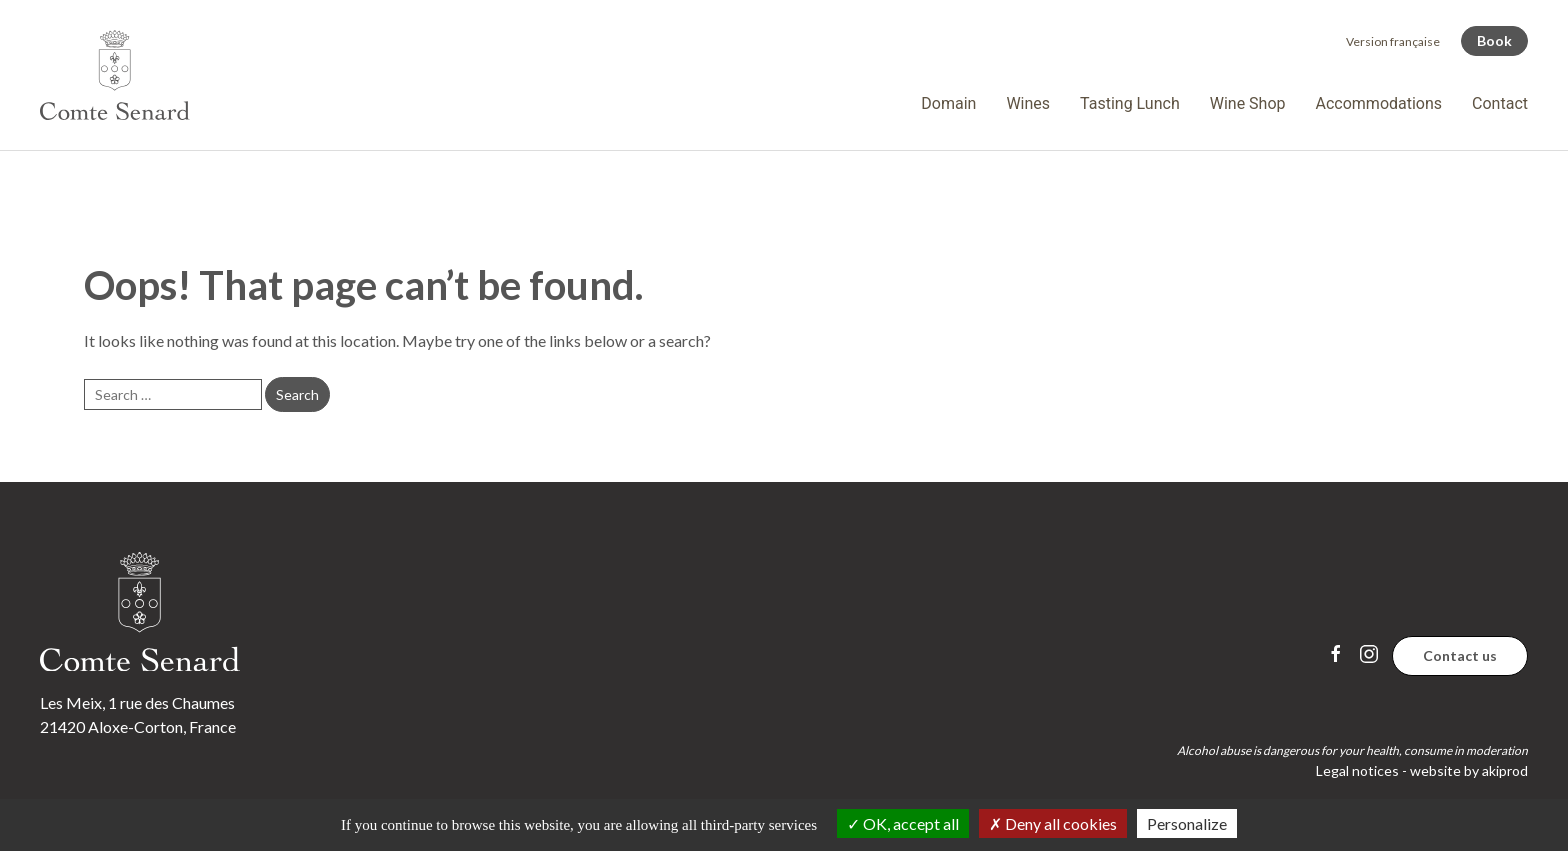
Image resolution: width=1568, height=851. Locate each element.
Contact (1500, 103)
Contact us (1460, 655)
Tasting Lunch (1130, 103)
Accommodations (1379, 103)
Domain (948, 103)
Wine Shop (1248, 103)
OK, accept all (903, 823)
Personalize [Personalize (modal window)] (1187, 823)
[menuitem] (1393, 41)
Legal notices (1357, 770)
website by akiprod (1469, 770)
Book (1494, 40)
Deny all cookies (1053, 823)
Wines (1028, 103)
